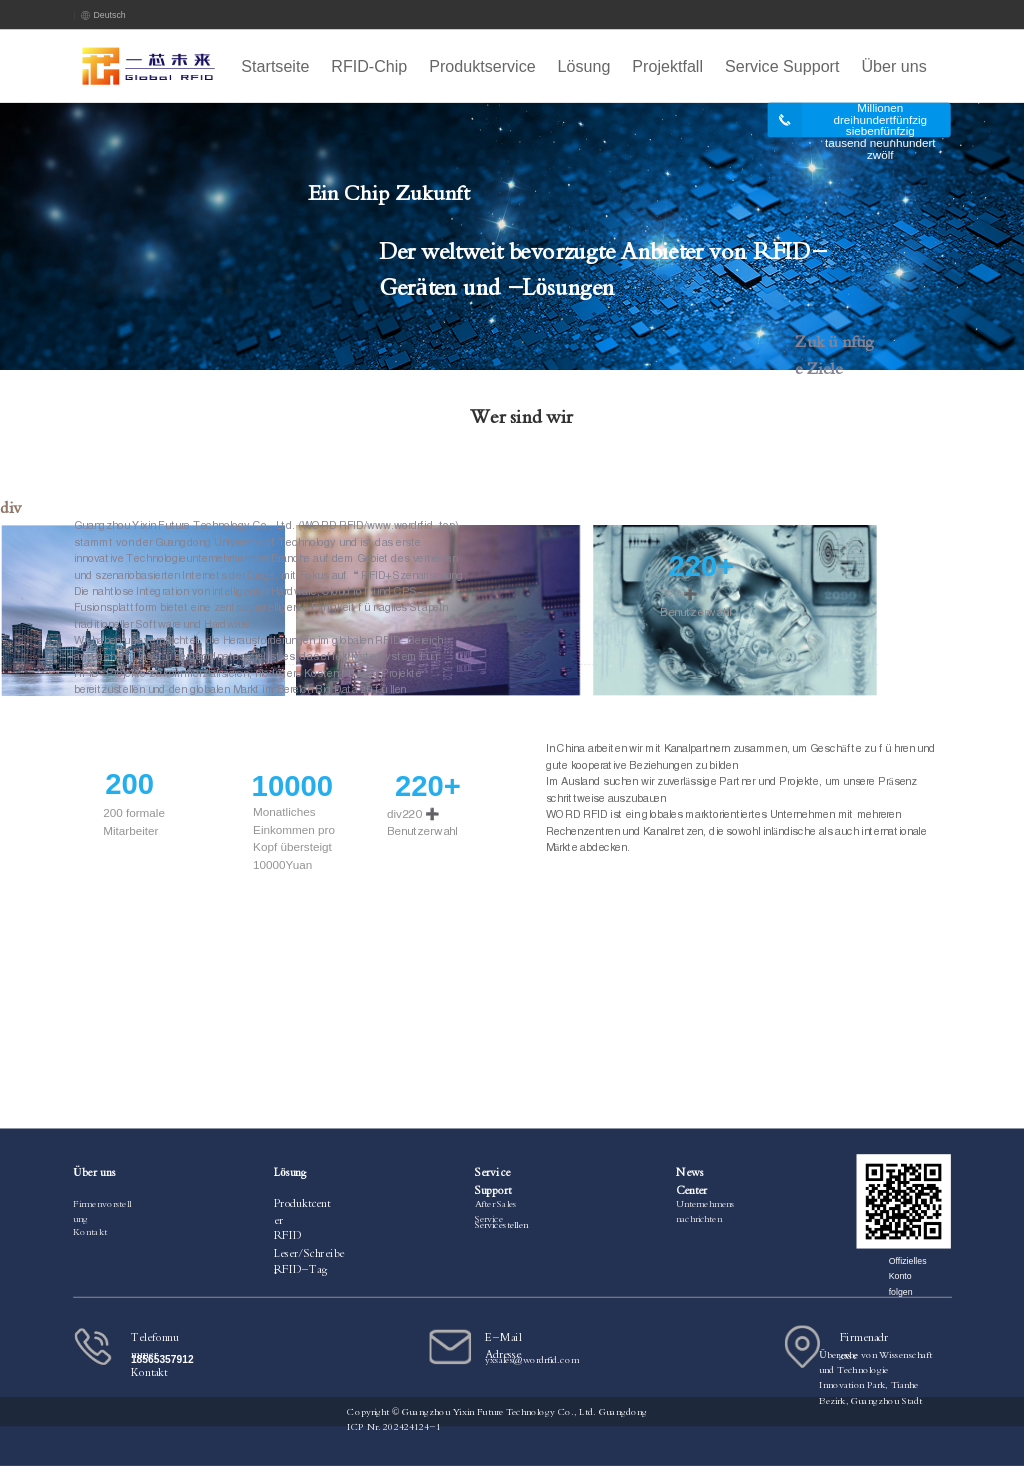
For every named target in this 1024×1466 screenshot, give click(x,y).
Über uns (893, 66)
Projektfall (667, 66)
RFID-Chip (369, 66)
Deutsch (103, 15)
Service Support (782, 66)
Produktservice (482, 66)
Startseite (275, 66)
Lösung (584, 66)
